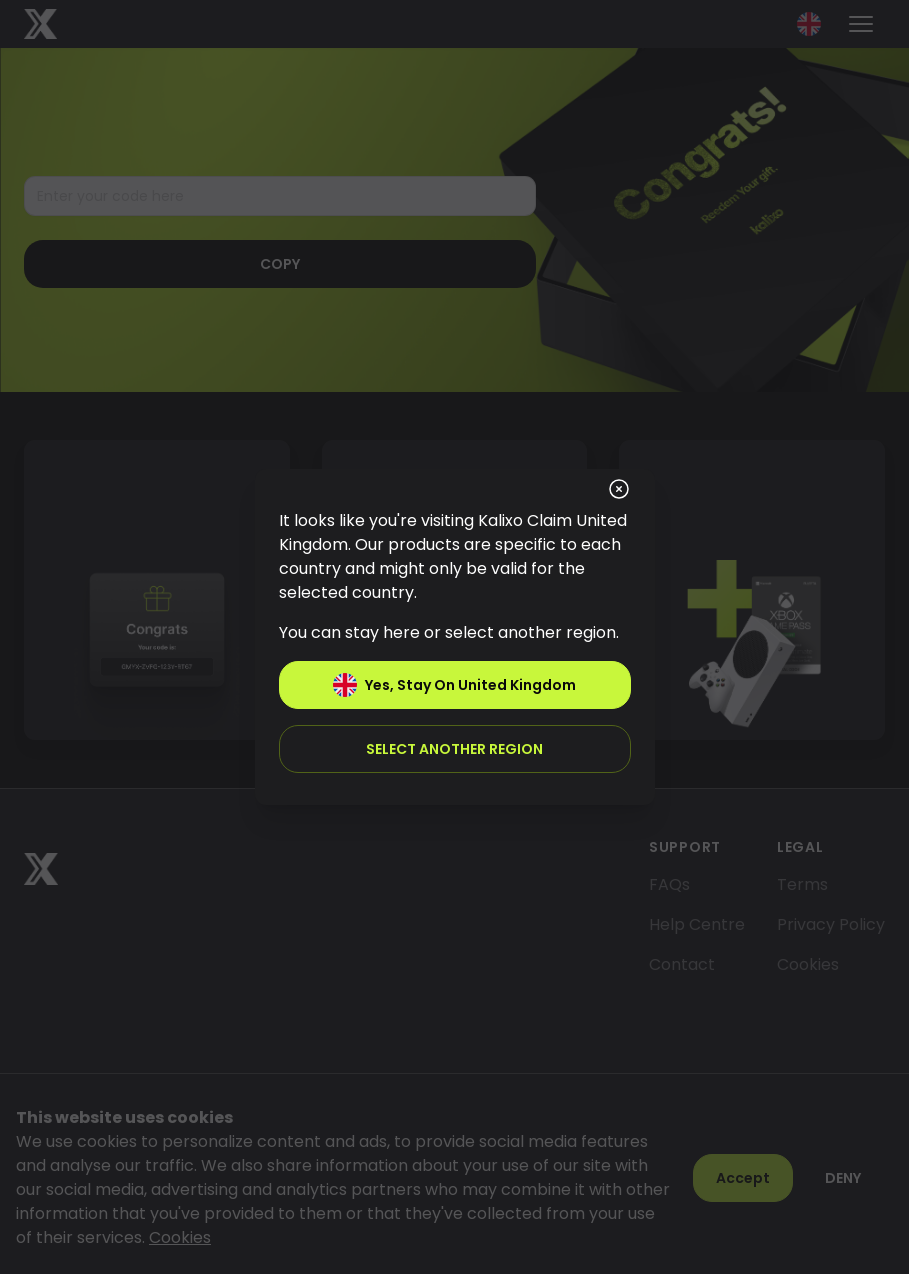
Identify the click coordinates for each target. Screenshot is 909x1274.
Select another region (454, 749)
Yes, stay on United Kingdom (454, 685)
